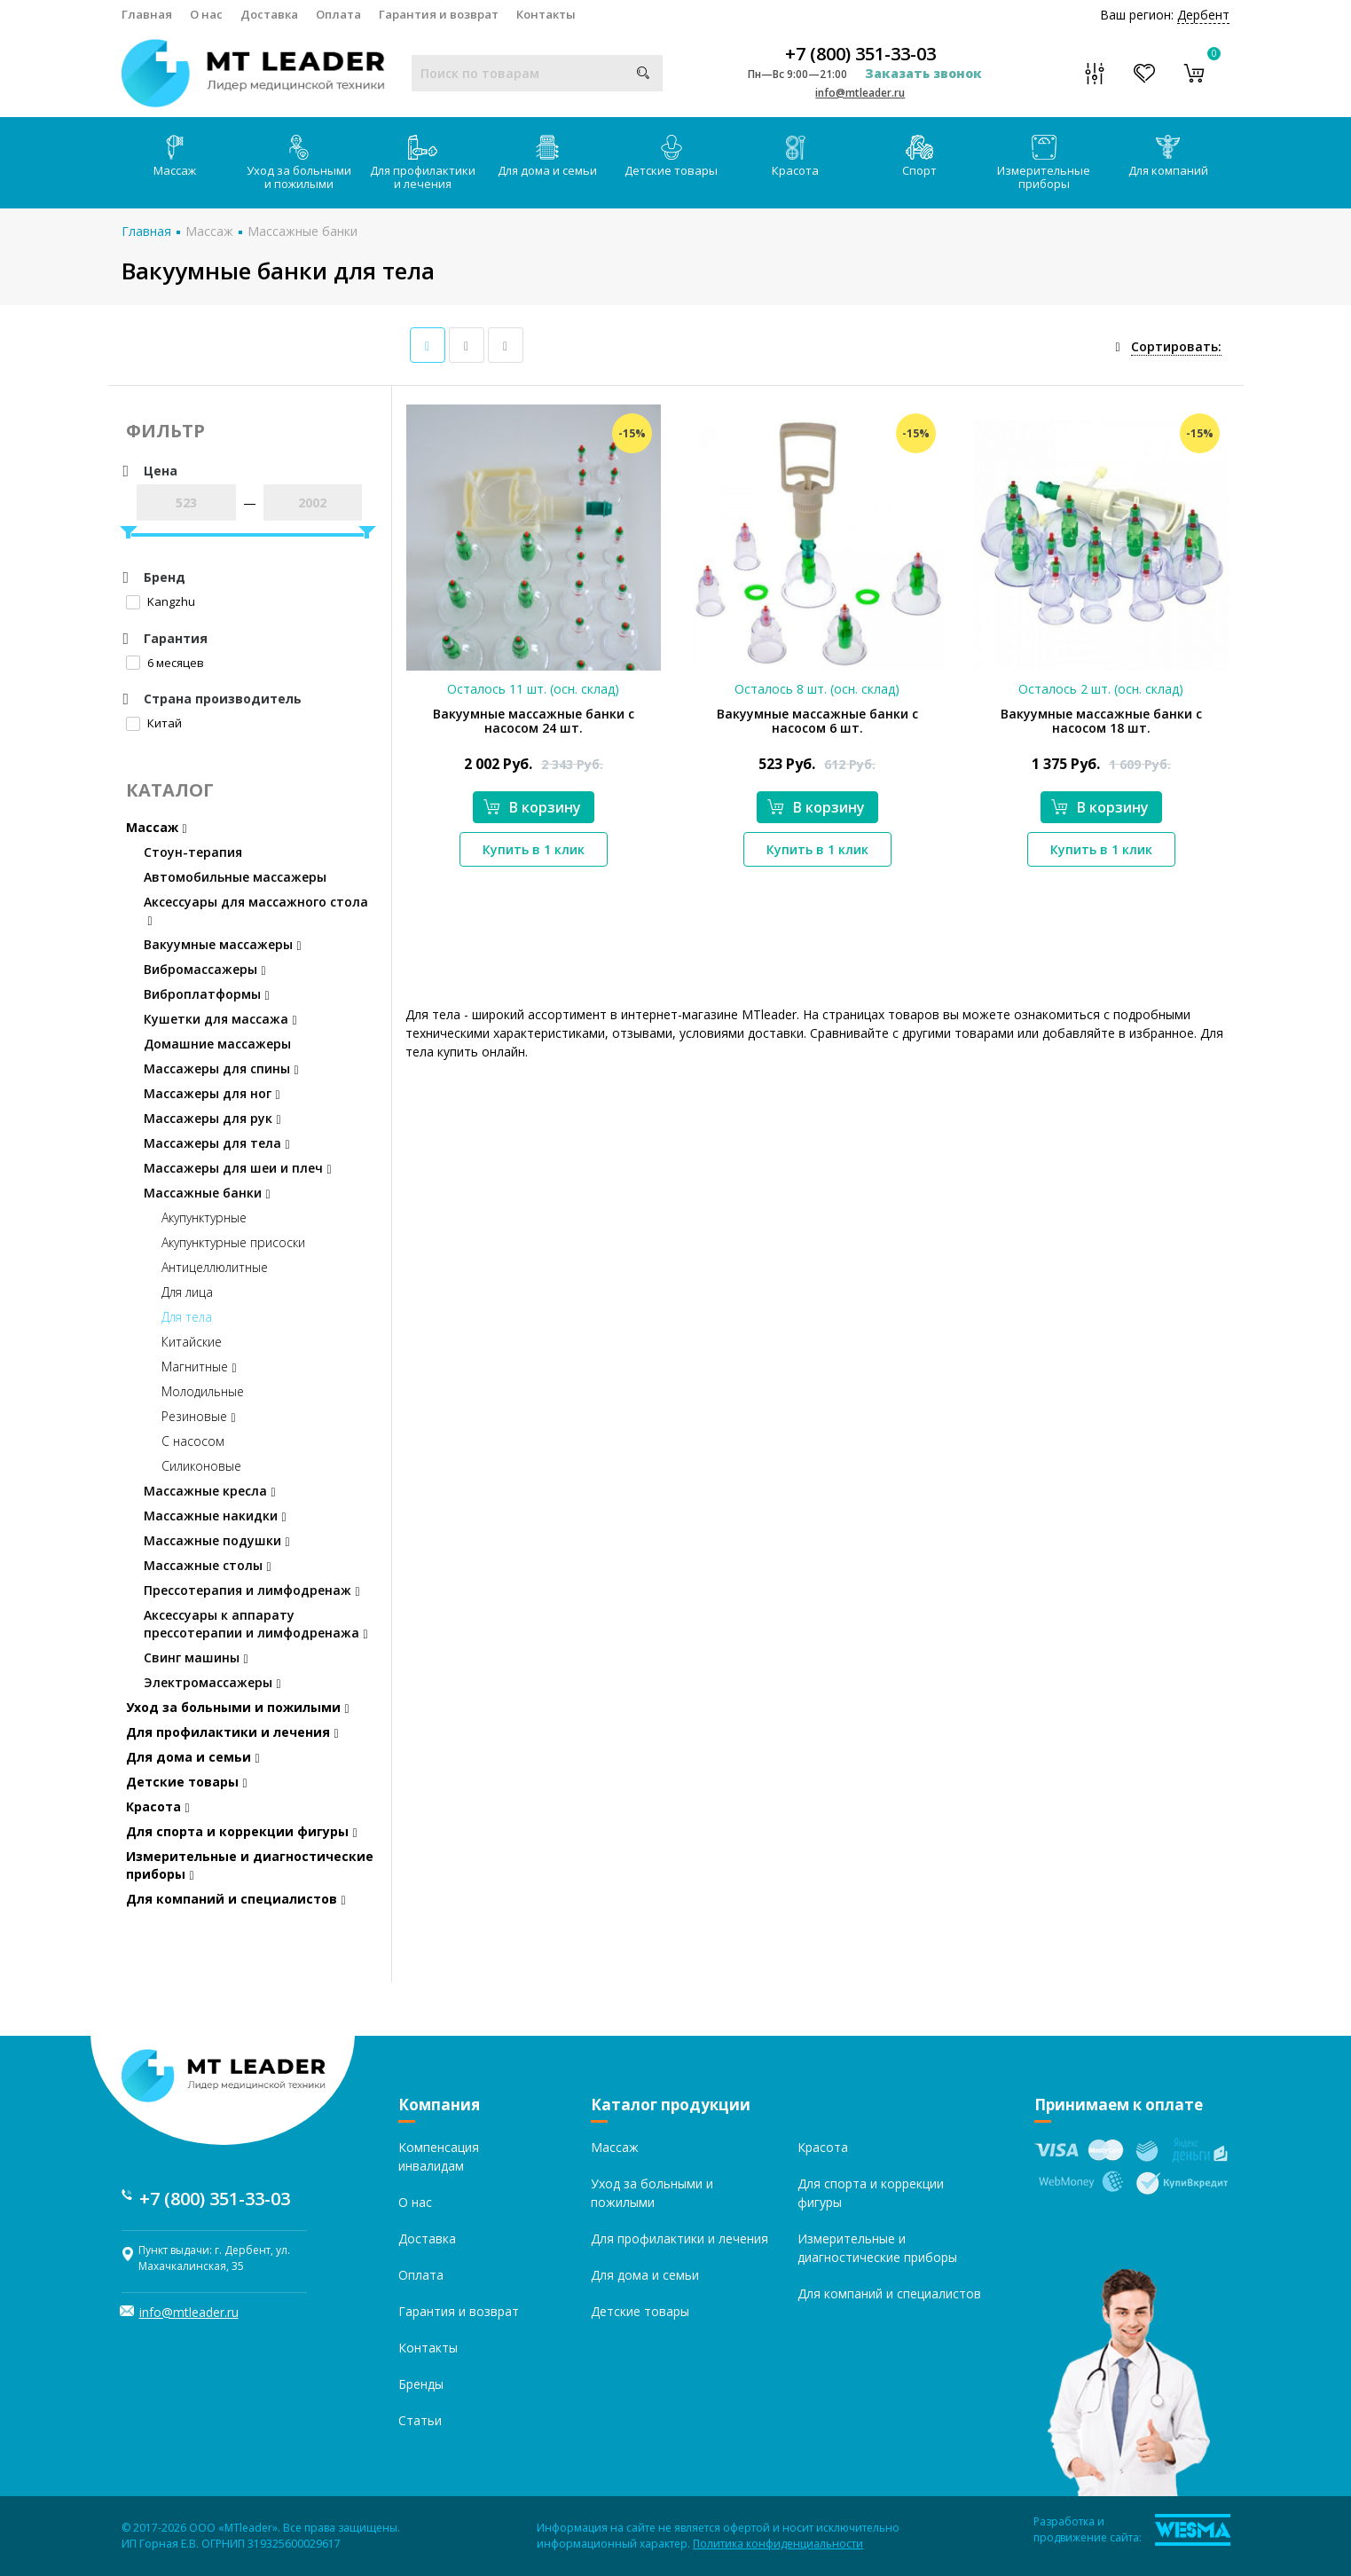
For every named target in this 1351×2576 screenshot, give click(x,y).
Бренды (421, 2384)
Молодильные (202, 1391)
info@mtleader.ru (860, 92)
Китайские (191, 1341)
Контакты (546, 14)
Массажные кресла (210, 1490)
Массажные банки (302, 231)
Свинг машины (196, 1657)
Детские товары (671, 156)
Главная (147, 14)
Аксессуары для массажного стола (256, 910)
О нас (206, 14)
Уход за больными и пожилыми (299, 163)
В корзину (532, 807)
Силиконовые (201, 1465)
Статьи (420, 2420)
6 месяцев (165, 663)
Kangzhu (160, 601)
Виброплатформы (207, 994)
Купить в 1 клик (534, 849)
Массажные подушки (217, 1540)
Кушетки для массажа (220, 1018)
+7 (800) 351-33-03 (860, 54)
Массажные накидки (215, 1515)
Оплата (338, 14)
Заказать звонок (923, 73)
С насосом (192, 1441)
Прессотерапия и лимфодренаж (252, 1590)
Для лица (187, 1292)
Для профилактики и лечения (422, 163)
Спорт (919, 156)
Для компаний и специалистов (236, 1898)
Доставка (269, 14)
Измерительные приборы (1043, 163)
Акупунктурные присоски (233, 1242)
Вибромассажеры (205, 969)
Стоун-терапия (193, 852)
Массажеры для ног (212, 1093)
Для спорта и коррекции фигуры (241, 1831)
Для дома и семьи (547, 156)
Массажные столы (207, 1565)
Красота (795, 156)
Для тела (186, 1316)
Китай (154, 723)
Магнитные (199, 1366)
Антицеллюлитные (214, 1267)
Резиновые (198, 1416)
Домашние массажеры (217, 1043)
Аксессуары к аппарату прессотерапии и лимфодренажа (256, 1623)
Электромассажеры (212, 1682)
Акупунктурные (204, 1217)
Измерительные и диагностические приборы (249, 1865)
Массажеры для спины (221, 1068)
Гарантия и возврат (439, 14)
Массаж (174, 156)
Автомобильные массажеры (235, 876)
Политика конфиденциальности (778, 2543)
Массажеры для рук (212, 1118)
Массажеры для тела (217, 1143)
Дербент (1203, 14)
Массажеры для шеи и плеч (238, 1167)
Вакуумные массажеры (223, 944)
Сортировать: (1176, 346)
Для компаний (1168, 156)
